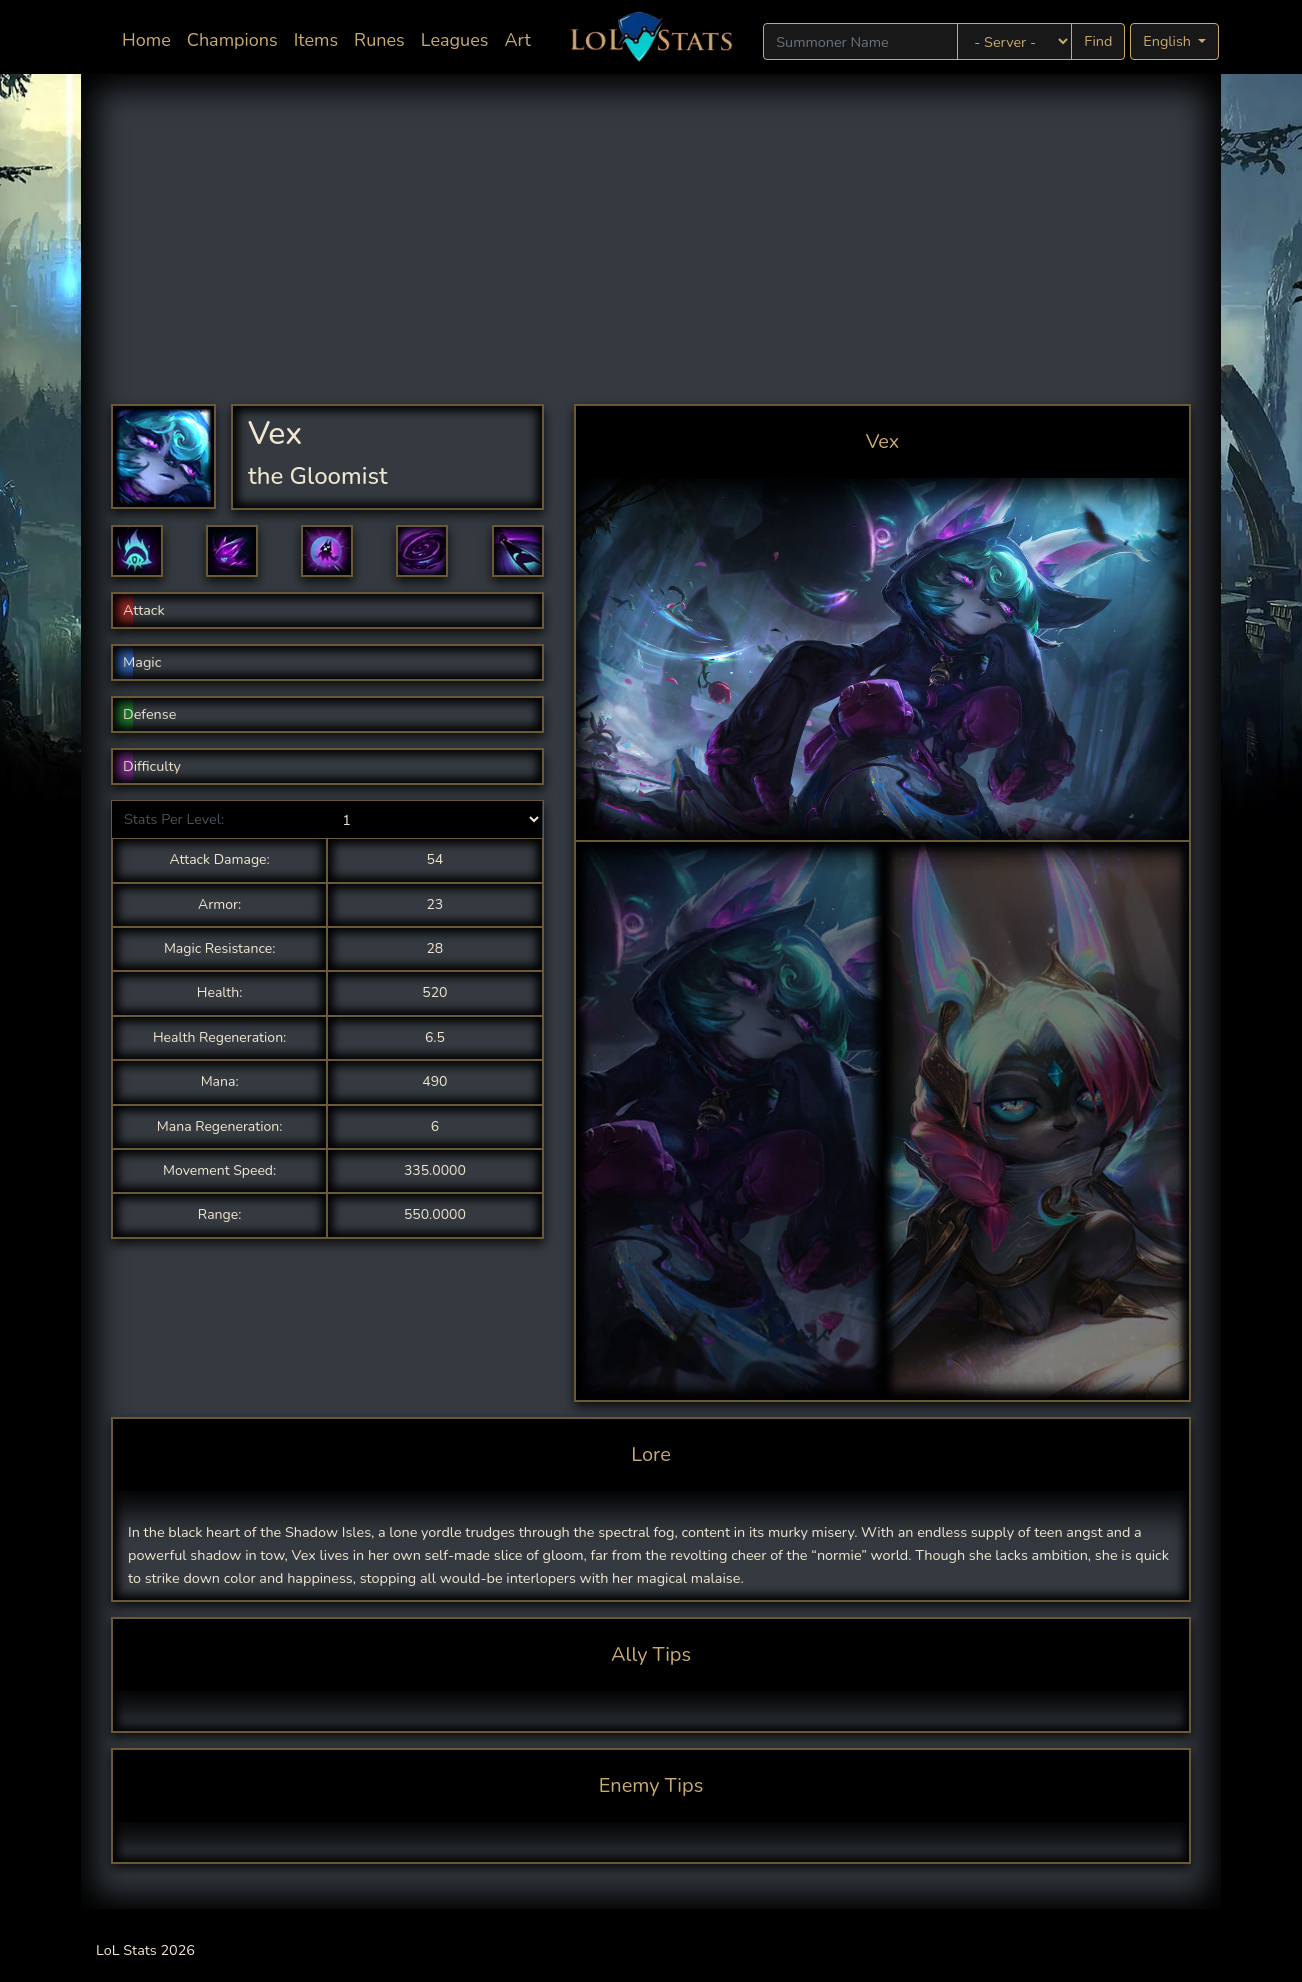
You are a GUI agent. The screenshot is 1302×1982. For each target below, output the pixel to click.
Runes (379, 40)
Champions (232, 40)
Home (150, 38)
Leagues (455, 40)
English (1168, 41)
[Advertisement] (651, 254)
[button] (137, 551)
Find (1098, 41)
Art (517, 40)
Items (316, 40)
